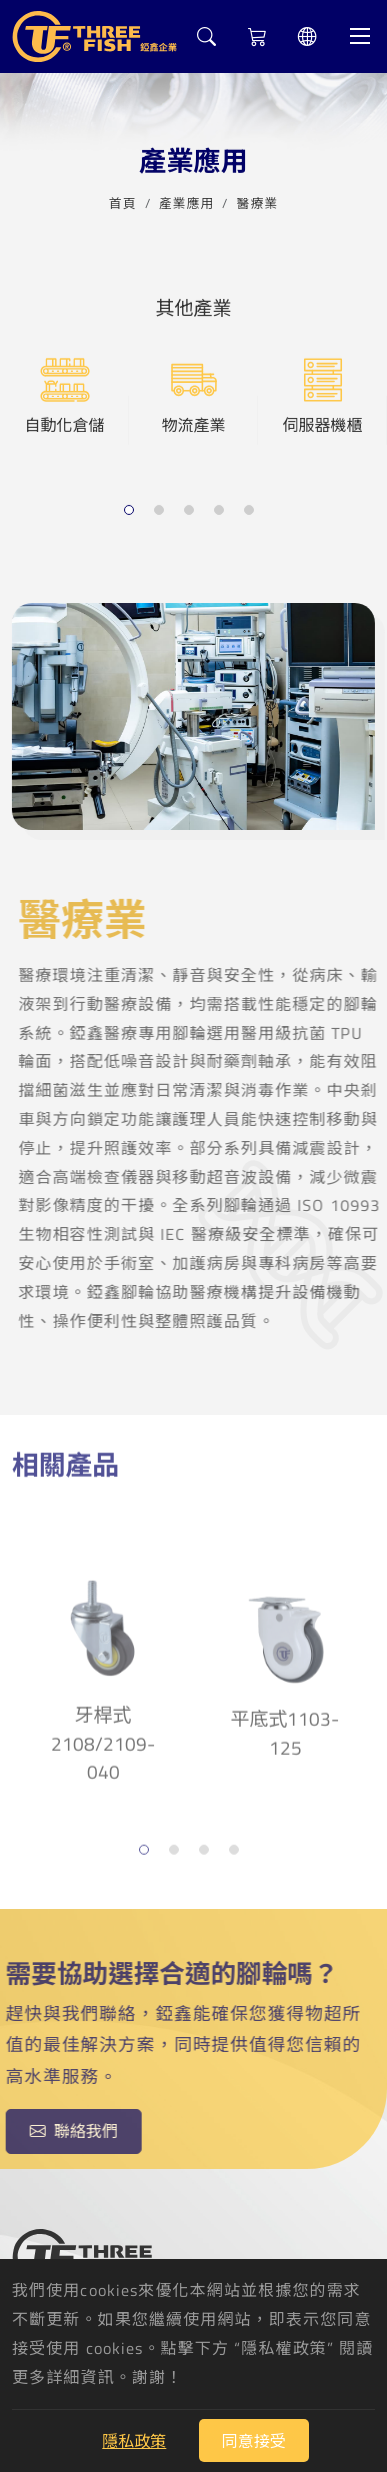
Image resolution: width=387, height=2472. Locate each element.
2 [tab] (161, 511)
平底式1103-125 (285, 1655)
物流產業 (193, 395)
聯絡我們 (68, 2131)
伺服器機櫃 (322, 395)
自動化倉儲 (64, 395)
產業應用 (187, 201)
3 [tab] (191, 511)
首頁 (123, 201)
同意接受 (254, 2441)
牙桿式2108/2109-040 (103, 1667)
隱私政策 (134, 2441)
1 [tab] (131, 511)
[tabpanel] (64, 419)
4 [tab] (221, 511)
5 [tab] (251, 511)
